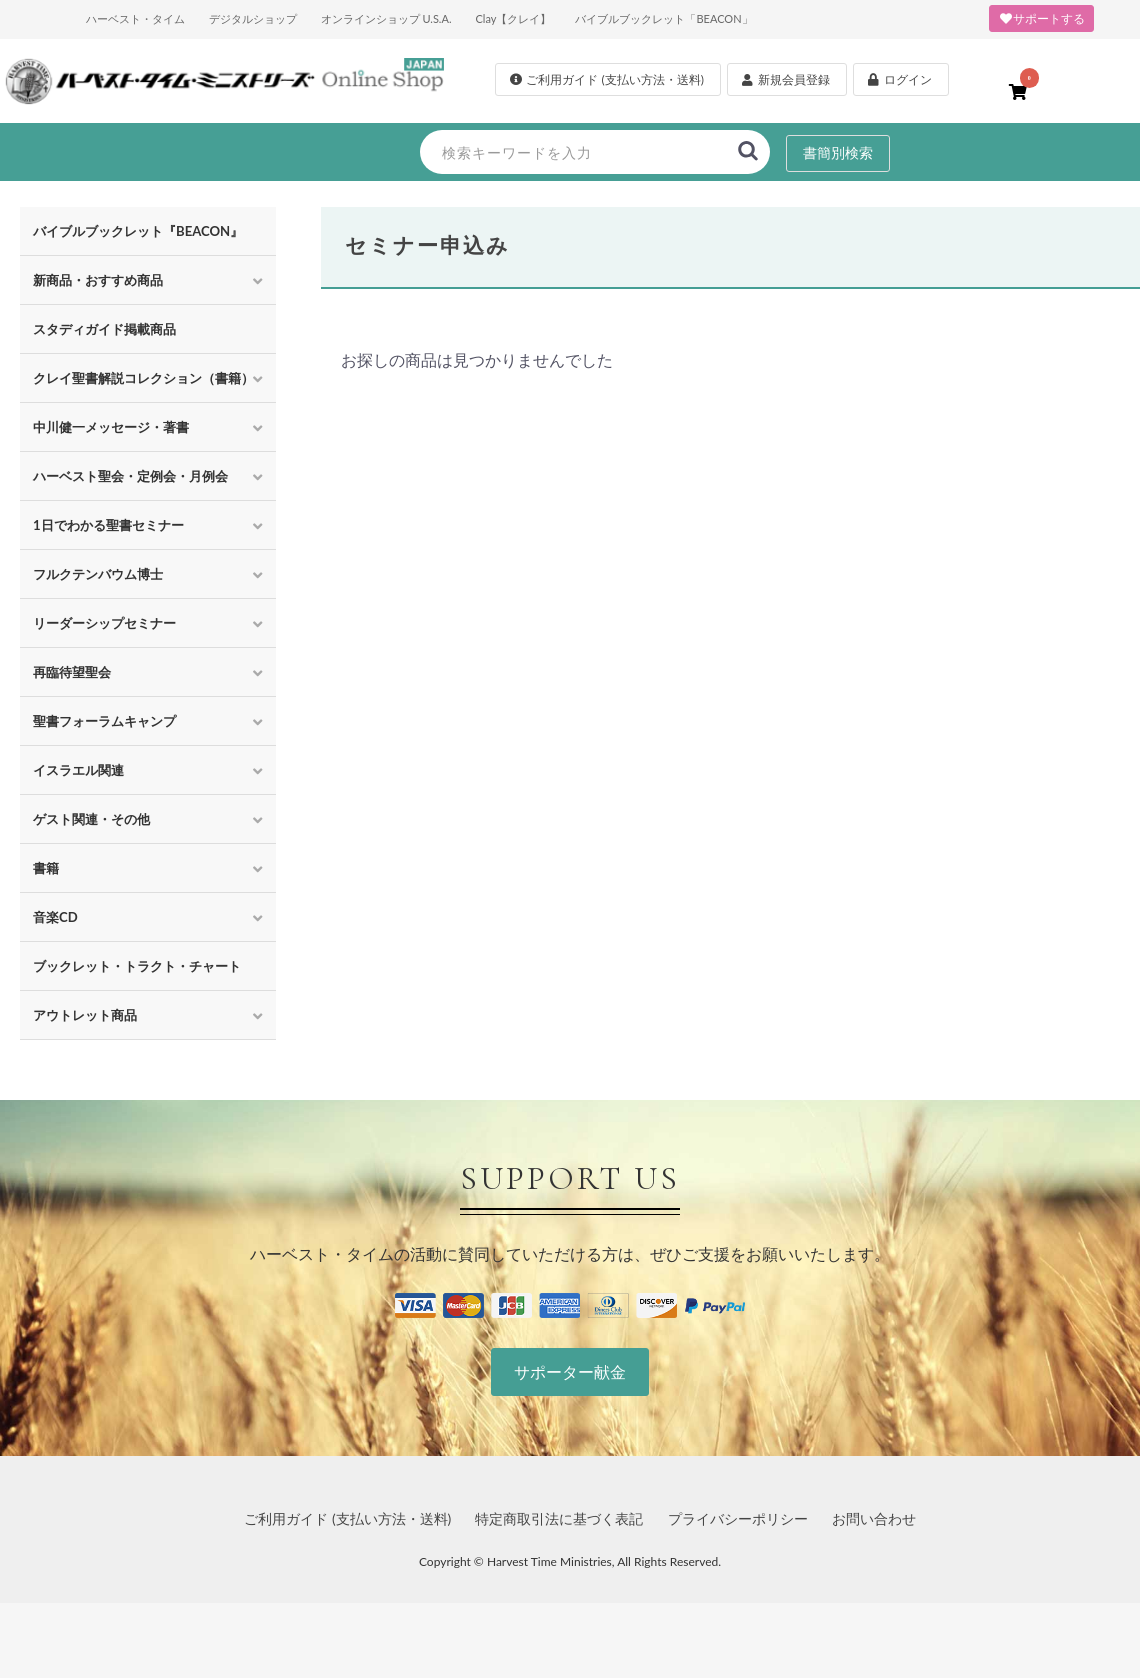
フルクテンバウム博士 (98, 574)
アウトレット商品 (85, 1015)
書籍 (46, 868)
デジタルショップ (253, 18)
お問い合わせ (874, 1518)
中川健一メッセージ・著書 (111, 427)
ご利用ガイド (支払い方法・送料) (347, 1518)
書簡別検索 (838, 152)
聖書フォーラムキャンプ (104, 721)
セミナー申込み (427, 244)
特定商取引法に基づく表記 (559, 1518)
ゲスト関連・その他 (91, 819)
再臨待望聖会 (72, 672)
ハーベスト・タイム (135, 18)
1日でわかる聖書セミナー (108, 525)
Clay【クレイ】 (513, 18)
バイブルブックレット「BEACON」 (663, 18)
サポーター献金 (570, 1371)
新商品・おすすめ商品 (98, 280)
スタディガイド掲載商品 (104, 329)
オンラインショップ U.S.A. (386, 18)
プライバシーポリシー (738, 1518)
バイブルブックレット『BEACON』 (138, 231)
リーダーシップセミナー (104, 623)
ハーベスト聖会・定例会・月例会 (130, 476)
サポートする (1041, 18)
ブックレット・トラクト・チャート (137, 966)
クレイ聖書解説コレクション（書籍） (143, 378)
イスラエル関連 (78, 770)
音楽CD (55, 917)
